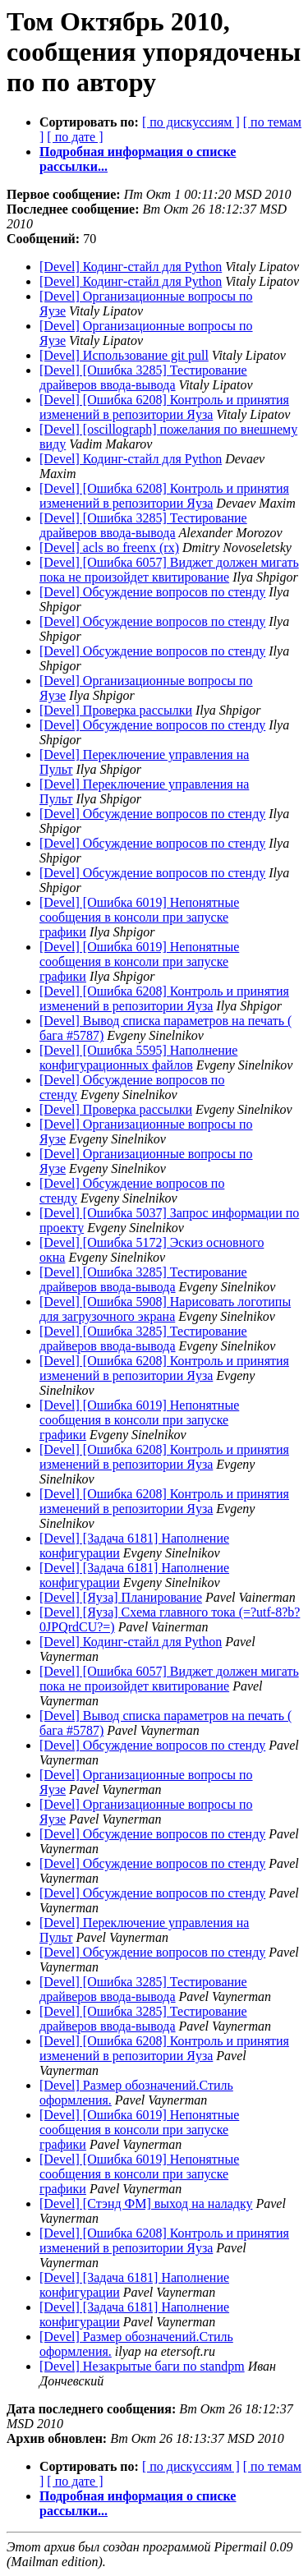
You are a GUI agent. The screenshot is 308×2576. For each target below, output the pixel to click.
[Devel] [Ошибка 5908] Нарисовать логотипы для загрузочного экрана (165, 1309)
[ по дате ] (75, 137)
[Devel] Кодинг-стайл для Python (130, 267)
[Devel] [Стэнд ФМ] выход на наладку (145, 2203)
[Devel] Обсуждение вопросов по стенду (152, 592)
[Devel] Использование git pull (124, 355)
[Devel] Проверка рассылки (115, 710)
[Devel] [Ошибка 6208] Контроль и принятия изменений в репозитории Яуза (164, 407)
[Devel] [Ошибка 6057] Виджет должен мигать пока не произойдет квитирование (169, 569)
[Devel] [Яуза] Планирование (120, 1597)
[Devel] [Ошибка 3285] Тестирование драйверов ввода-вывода (143, 377)
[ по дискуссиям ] (191, 122)
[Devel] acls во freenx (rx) (109, 547)
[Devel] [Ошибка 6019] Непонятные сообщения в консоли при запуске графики (139, 917)
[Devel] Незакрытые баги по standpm (142, 2366)
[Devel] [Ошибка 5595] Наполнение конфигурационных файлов (138, 1057)
